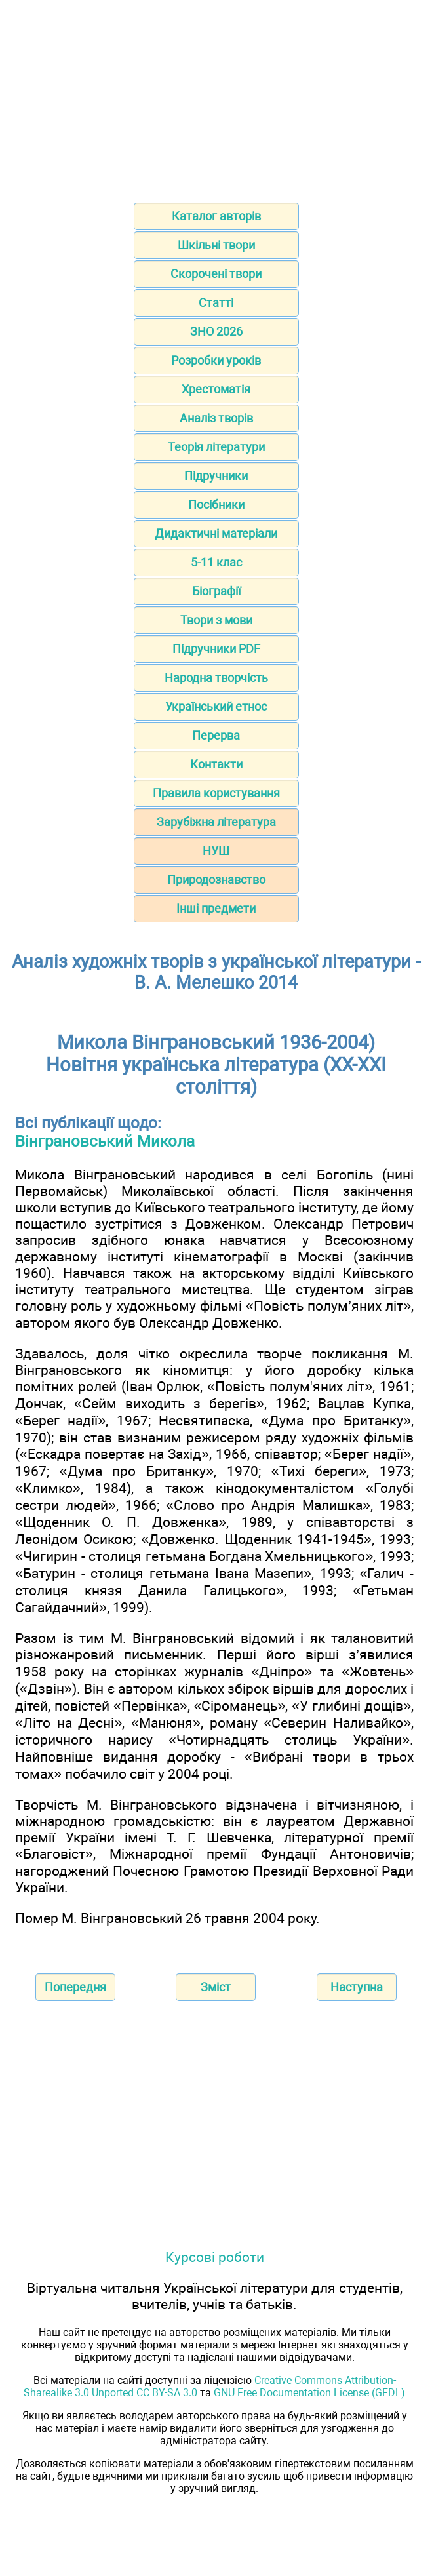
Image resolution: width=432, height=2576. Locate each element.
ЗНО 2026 (216, 331)
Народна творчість (216, 677)
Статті (216, 302)
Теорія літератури (216, 447)
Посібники (216, 504)
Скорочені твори (216, 274)
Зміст (216, 1987)
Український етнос (216, 706)
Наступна (356, 1987)
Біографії (216, 591)
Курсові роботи (214, 2257)
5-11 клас (216, 562)
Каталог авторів (216, 216)
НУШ (216, 851)
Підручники (216, 476)
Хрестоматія (216, 389)
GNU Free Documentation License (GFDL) (309, 2393)
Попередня (75, 1987)
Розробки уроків (216, 360)
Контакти (216, 764)
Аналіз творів (216, 418)
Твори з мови (216, 620)
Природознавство (216, 879)
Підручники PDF (216, 649)
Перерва (216, 735)
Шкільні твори (216, 245)
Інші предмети (216, 908)
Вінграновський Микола (105, 1141)
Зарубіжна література (216, 822)
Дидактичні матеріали (216, 533)
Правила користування (216, 793)
